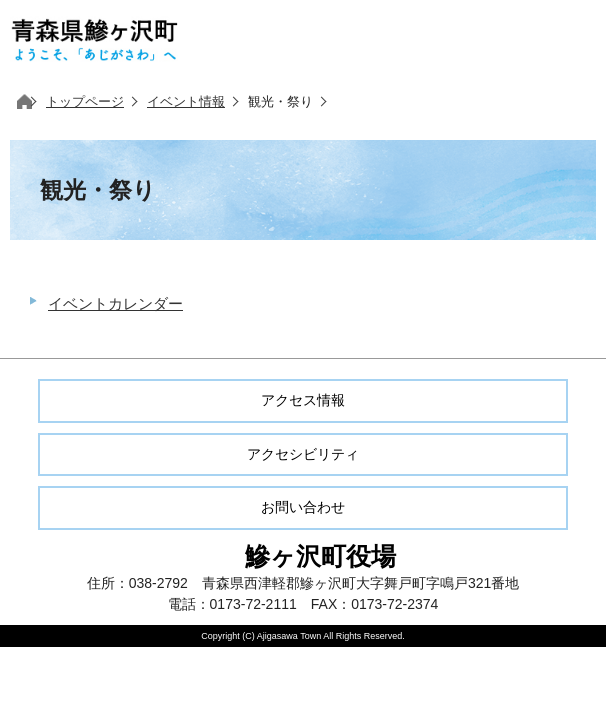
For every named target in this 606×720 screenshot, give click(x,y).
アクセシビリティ (303, 454)
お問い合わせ (303, 507)
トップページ (85, 101)
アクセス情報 (303, 400)
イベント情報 (186, 101)
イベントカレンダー (115, 303)
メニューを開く (566, 40)
